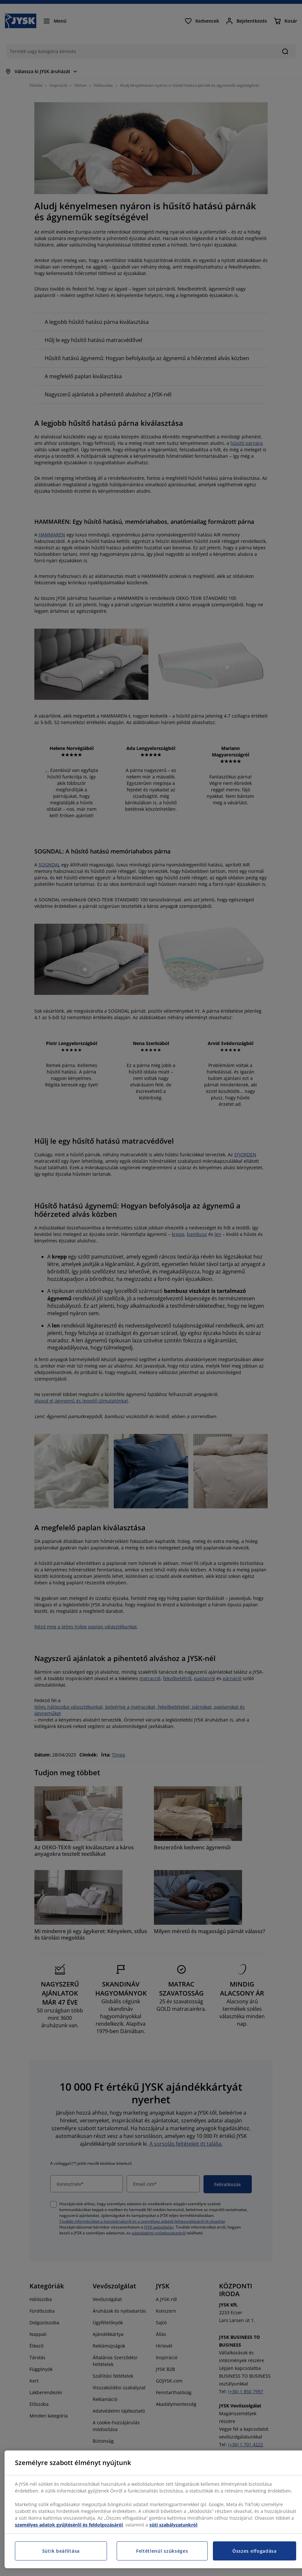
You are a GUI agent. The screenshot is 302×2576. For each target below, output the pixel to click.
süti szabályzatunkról (173, 2525)
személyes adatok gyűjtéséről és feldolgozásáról (69, 2525)
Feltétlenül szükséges (162, 2551)
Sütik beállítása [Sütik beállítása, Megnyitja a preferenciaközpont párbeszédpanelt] (61, 2551)
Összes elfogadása (254, 2551)
